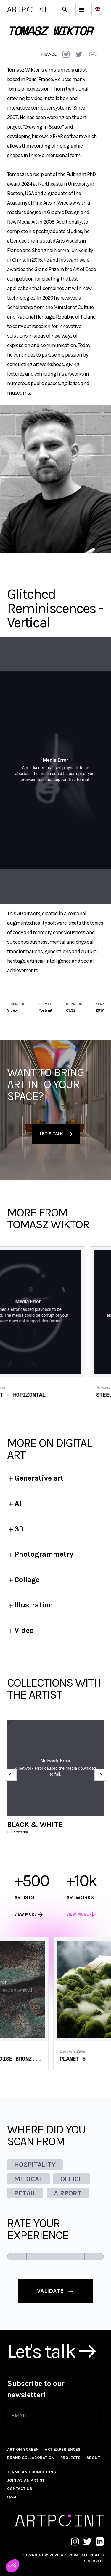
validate (55, 2291)
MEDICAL (28, 2179)
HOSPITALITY (35, 2164)
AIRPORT (67, 2193)
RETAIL (25, 2193)
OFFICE (71, 2179)
